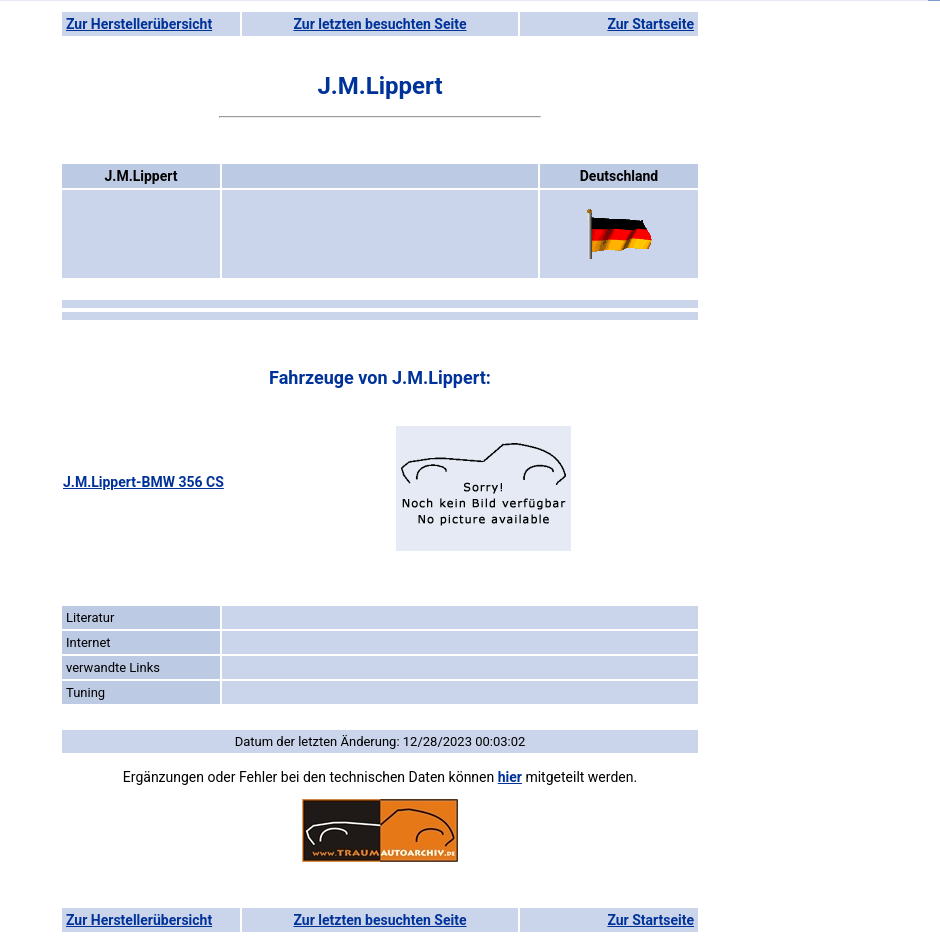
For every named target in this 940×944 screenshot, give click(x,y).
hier (510, 777)
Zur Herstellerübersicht (139, 24)
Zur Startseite (650, 24)
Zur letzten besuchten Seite (380, 24)
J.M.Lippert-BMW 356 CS (143, 482)
